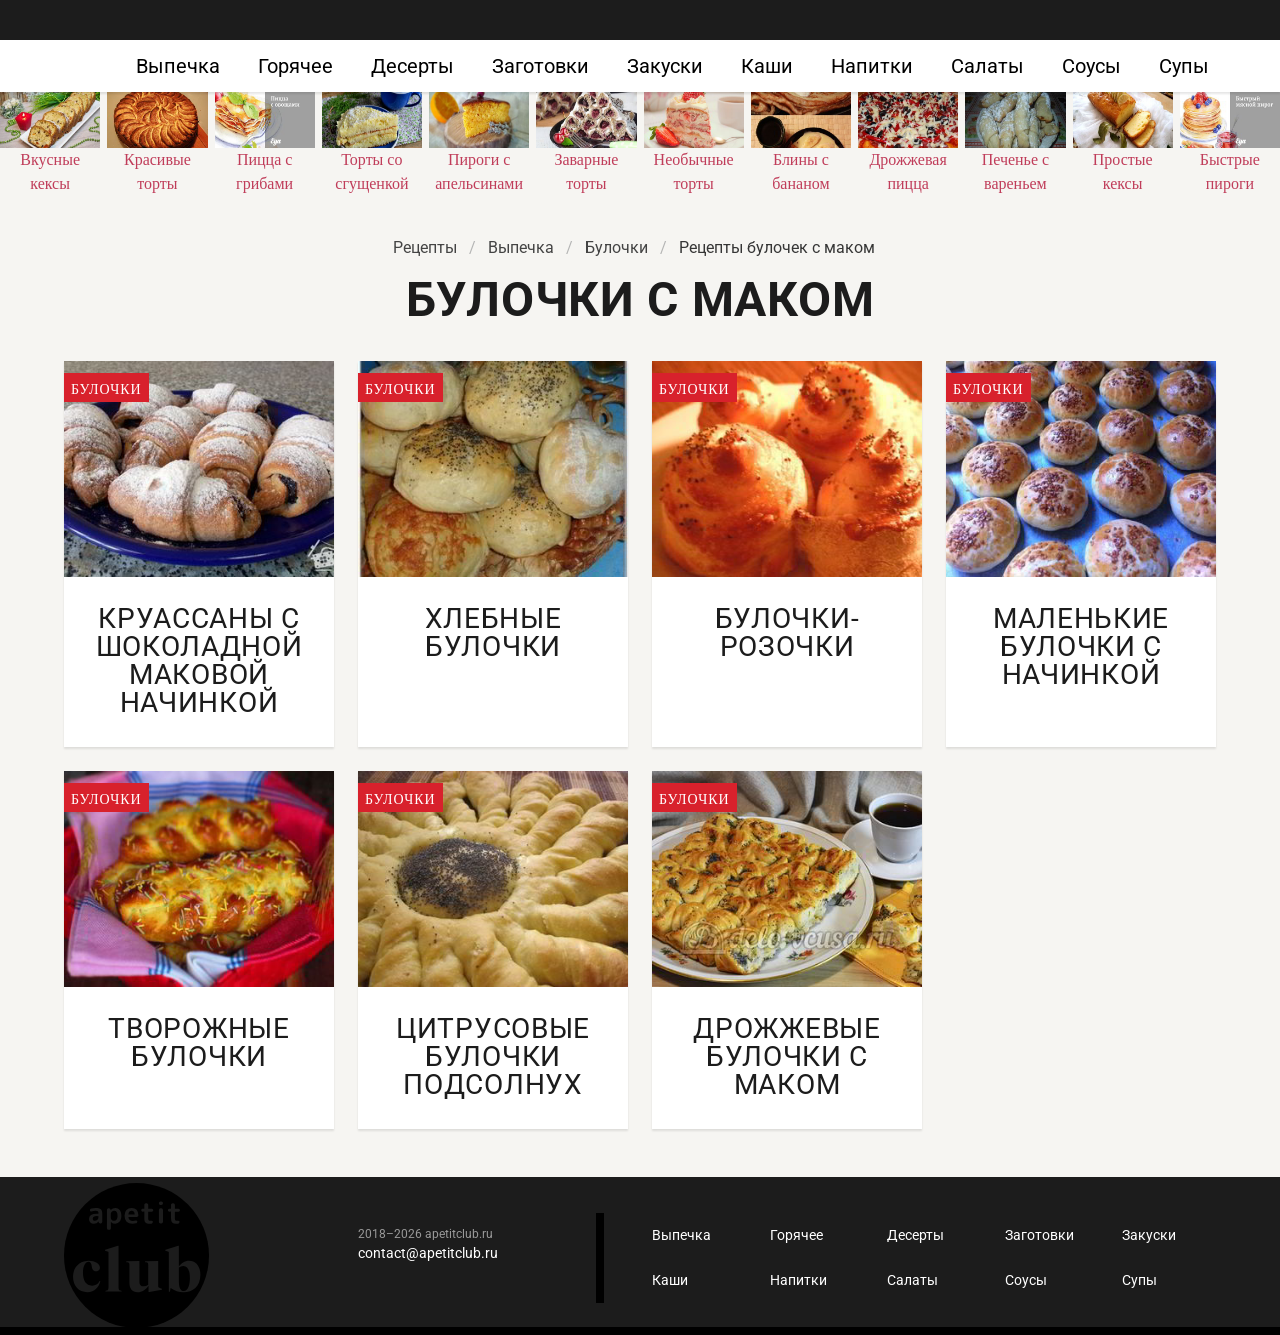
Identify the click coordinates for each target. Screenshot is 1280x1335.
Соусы (1091, 66)
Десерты (412, 66)
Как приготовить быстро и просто (120, 48)
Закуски (665, 66)
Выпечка (178, 66)
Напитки (872, 66)
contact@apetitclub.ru (428, 1253)
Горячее (295, 66)
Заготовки (540, 66)
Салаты (987, 66)
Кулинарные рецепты (136, 1255)
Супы (1184, 66)
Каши (767, 66)
